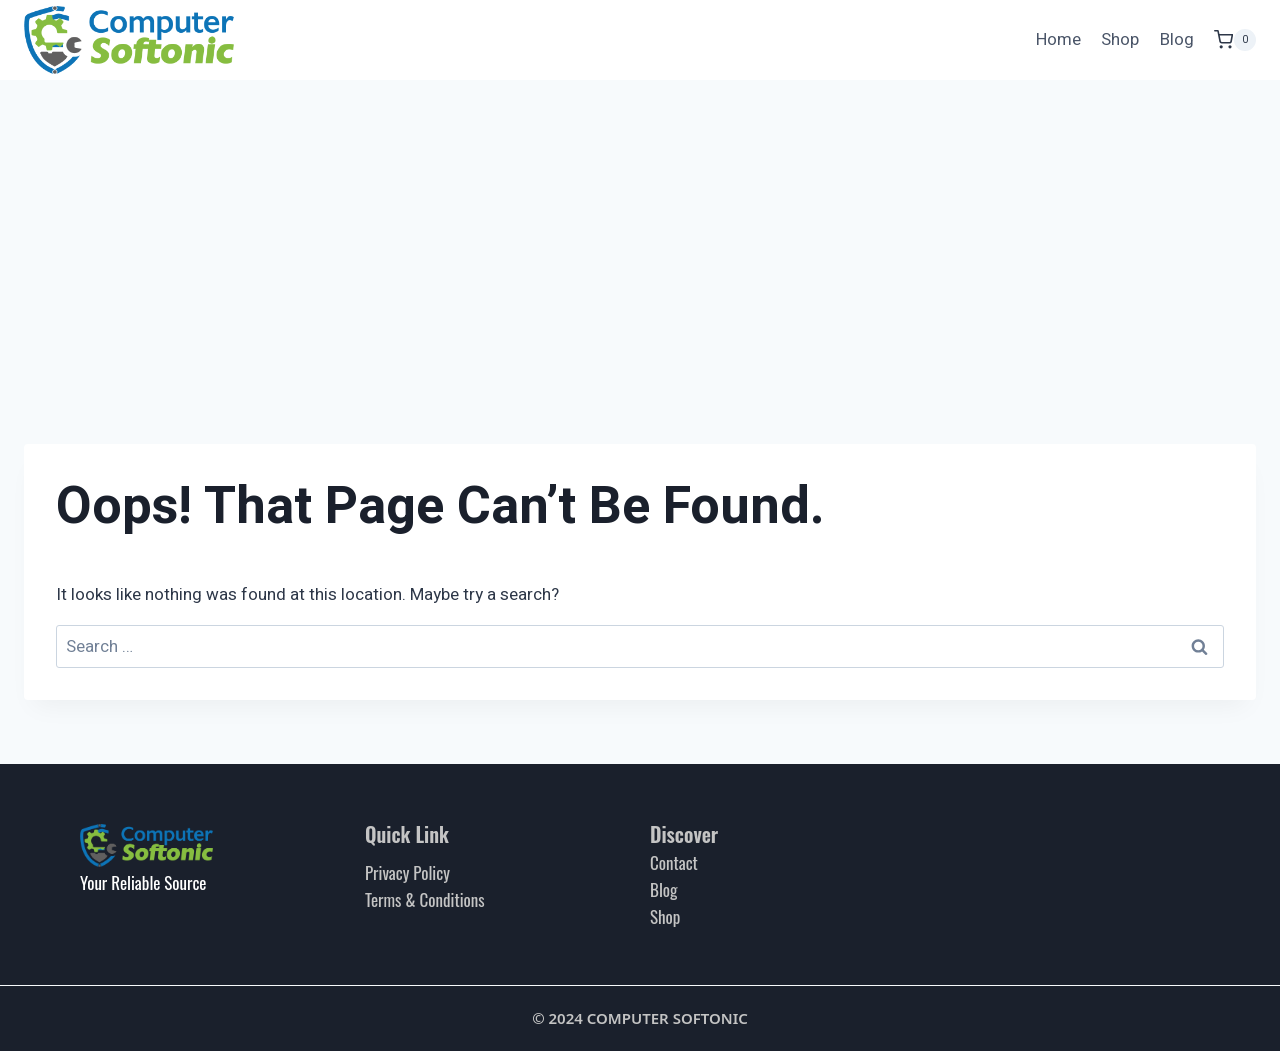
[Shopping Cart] (1235, 39)
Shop (1120, 39)
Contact (674, 862)
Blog (1177, 39)
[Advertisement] (640, 230)
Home (1058, 39)
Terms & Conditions (425, 899)
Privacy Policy (407, 872)
